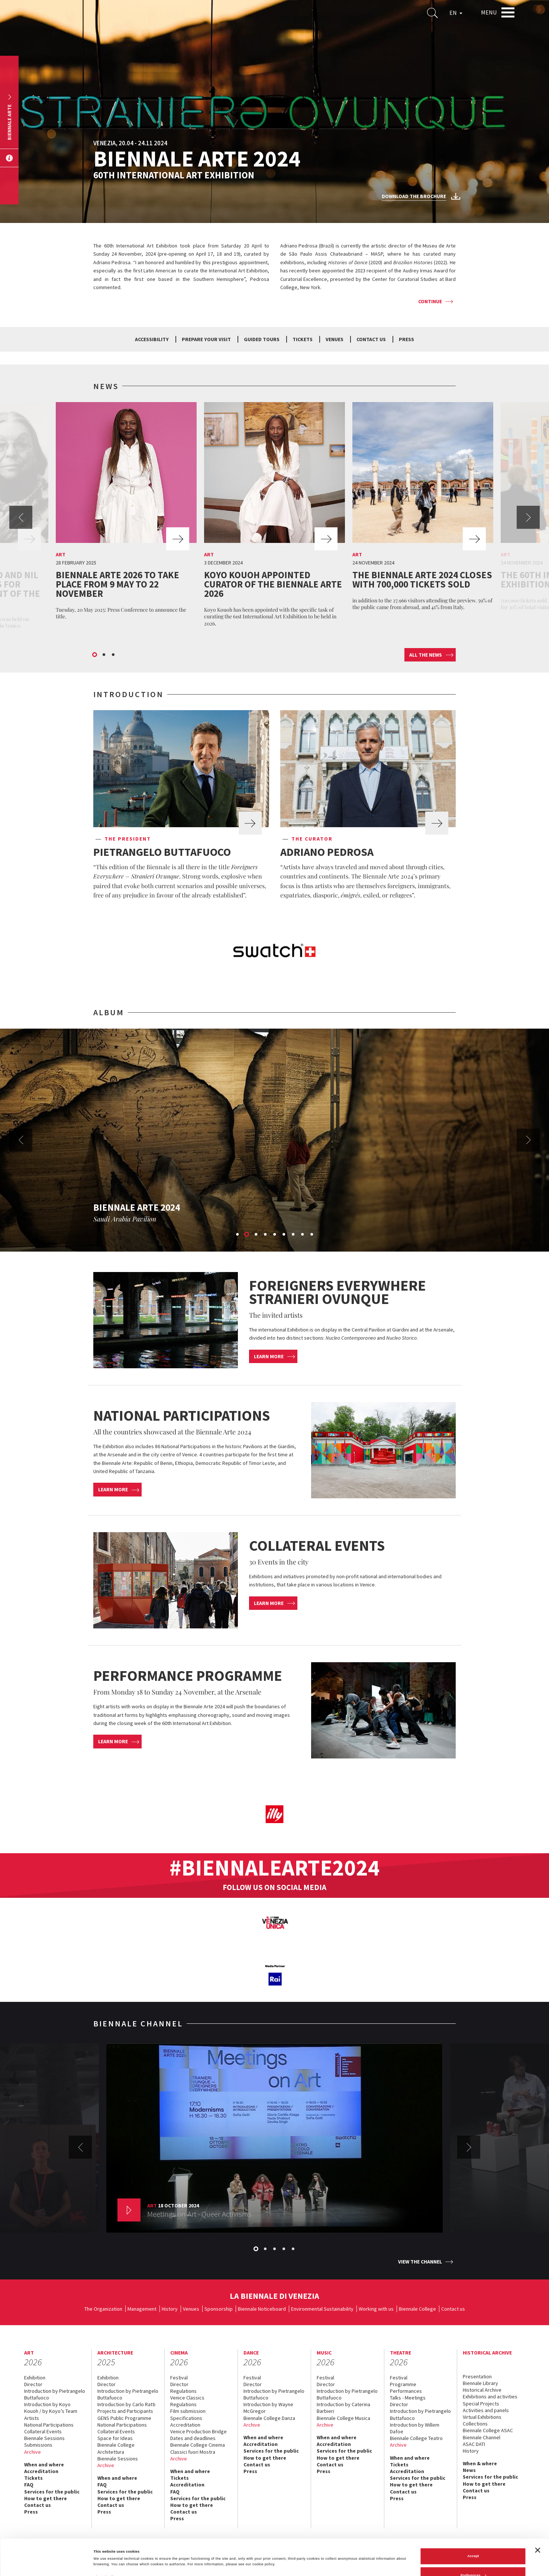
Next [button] (528, 517)
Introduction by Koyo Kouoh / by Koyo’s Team (50, 2407)
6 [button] (284, 1235)
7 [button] (294, 1235)
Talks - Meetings (408, 2397)
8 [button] (303, 1235)
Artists (31, 2418)
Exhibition (34, 2377)
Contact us (371, 339)
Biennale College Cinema (197, 2444)
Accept (473, 2520)
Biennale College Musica (343, 2418)
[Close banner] (537, 2514)
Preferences (473, 2539)
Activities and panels (486, 2410)
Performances (406, 2391)
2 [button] (104, 655)
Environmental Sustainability (322, 2308)
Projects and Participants (125, 2411)
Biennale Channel (481, 2437)
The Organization (103, 2308)
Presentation (477, 2376)
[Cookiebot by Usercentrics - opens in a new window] (48, 2563)
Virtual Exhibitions (482, 2417)
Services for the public (52, 2491)
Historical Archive (482, 2389)
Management (141, 2308)
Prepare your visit (206, 339)
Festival (179, 2377)
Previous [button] (20, 517)
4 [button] (266, 1235)
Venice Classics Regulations (187, 2401)
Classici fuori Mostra (192, 2452)
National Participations (49, 2424)
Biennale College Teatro (416, 2438)
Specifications (186, 2418)
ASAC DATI (474, 2444)
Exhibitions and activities (490, 2396)
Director (33, 2384)
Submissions (38, 2444)
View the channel (420, 2261)
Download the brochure (414, 196)
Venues (334, 339)
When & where (480, 2463)
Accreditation (41, 2471)
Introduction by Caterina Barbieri (343, 2407)
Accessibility (152, 339)
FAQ (28, 2484)
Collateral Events (43, 2431)
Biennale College (417, 2308)
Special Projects (481, 2403)
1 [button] (95, 655)
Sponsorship (218, 2308)
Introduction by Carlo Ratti (126, 2404)
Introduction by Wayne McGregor (268, 2407)
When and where (44, 2464)
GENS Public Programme (124, 2418)
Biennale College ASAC (488, 2430)
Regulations (183, 2391)
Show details (104, 2541)
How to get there (45, 2498)
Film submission (188, 2411)
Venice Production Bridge (198, 2431)
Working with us (376, 2308)
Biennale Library (480, 2383)
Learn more (269, 1356)
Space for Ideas (115, 2438)
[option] (126, 513)
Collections (475, 2423)
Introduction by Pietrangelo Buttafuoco (54, 2394)
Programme (403, 2384)
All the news (425, 654)
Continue (430, 301)
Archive (32, 2452)
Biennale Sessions (44, 2438)
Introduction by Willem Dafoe (414, 2428)
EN (455, 12)
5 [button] (275, 1235)
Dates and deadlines (193, 2438)
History (170, 2308)
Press (406, 339)
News (469, 2470)
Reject (473, 2558)
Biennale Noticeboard (262, 2308)
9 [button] (312, 1235)
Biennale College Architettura (116, 2448)
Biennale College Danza (269, 2418)
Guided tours (262, 339)
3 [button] (114, 655)
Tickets (303, 339)
